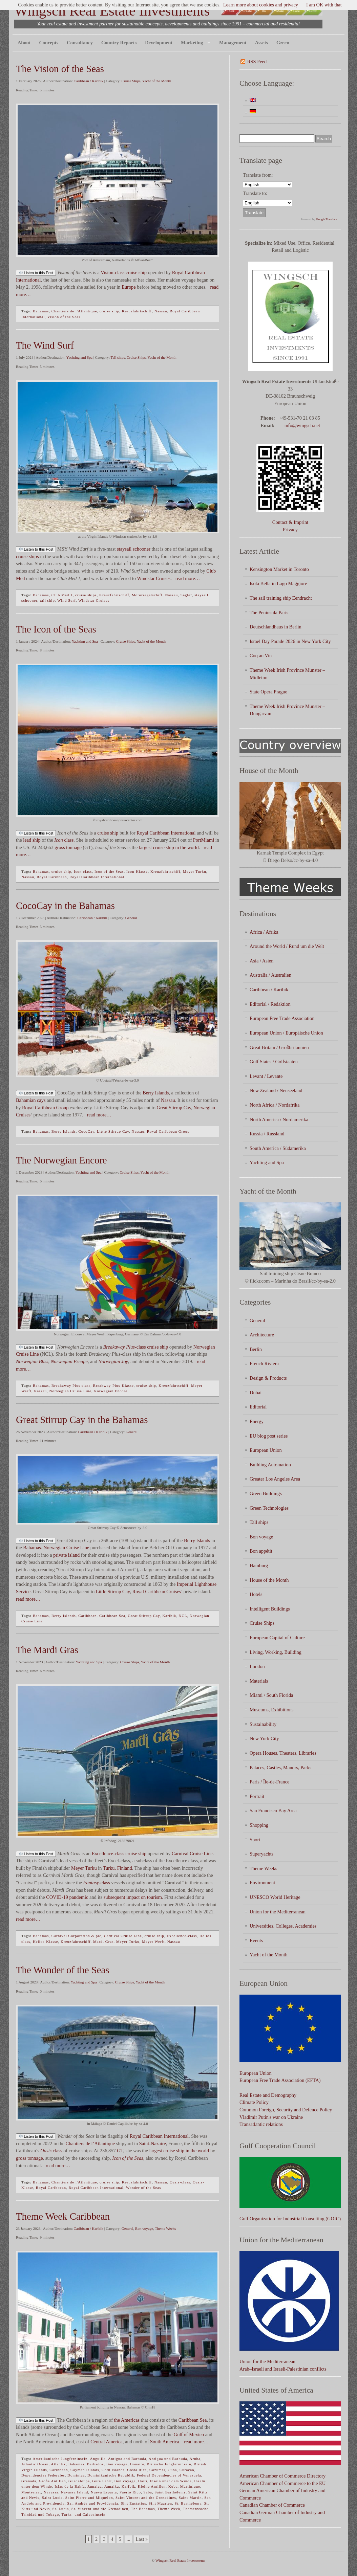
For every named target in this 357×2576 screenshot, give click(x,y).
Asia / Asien (261, 960)
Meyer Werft (153, 1941)
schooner (141, 549)
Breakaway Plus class (70, 1385)
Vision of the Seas (64, 317)
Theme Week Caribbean (63, 2216)
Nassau (160, 311)
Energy (257, 1421)
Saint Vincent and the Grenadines (145, 2497)
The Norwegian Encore (61, 1160)
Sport (255, 1839)
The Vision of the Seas (60, 68)
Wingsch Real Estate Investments (112, 11)
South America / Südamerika (278, 1148)
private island (66, 1555)
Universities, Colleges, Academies (283, 1926)
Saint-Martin (190, 2497)
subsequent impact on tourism (133, 1897)
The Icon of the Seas (56, 629)
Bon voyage (144, 2228)
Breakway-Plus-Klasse (113, 1385)
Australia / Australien (270, 975)
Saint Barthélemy (170, 2492)
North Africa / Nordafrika (274, 1105)
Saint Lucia (52, 2497)
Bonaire (137, 2464)
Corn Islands (113, 2470)
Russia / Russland (267, 1133)
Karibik (169, 1616)
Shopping (259, 1825)
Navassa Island (74, 2492)
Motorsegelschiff (147, 595)
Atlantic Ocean (34, 2464)
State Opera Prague (268, 691)
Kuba (173, 2486)
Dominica (76, 2475)
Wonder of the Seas (143, 2187)
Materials (259, 1681)
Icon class (83, 871)
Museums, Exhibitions (272, 1709)
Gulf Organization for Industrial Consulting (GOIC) (290, 2218)
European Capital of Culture (277, 1637)
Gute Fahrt (102, 2481)
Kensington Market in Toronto (279, 569)
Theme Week (169, 2509)
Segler (186, 595)
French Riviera (264, 1363)
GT (120, 2150)
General (131, 918)
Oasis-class (180, 2182)
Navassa (51, 2492)
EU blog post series (269, 1436)
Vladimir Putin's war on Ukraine (271, 2117)
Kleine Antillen (152, 2486)
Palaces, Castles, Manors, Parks (280, 1767)
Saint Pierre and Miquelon (89, 2497)
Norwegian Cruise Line (70, 1391)
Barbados (95, 2464)
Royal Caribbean (52, 877)
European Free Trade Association (282, 1018)
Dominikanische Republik (110, 2475)
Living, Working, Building (275, 1652)
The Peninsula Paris (269, 612)
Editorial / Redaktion (270, 1004)
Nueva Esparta (104, 2492)
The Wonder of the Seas (62, 1969)
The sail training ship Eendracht (281, 598)
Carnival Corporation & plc (76, 1936)
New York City (264, 1738)
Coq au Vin (261, 655)
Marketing (193, 43)
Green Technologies (269, 1508)
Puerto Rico (130, 2492)
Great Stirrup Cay (174, 1107)
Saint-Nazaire (152, 2143)
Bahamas (41, 311)
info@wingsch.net (302, 425)
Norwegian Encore (110, 1391)
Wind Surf (66, 600)
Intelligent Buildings (270, 1609)
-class (124, 1347)
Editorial (258, 1406)
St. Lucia (60, 2509)
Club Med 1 (62, 595)
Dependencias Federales (43, 2475)
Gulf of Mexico (189, 2434)
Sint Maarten (160, 2503)
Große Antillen (52, 2481)
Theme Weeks (165, 2228)
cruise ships (27, 556)
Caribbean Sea (112, 1616)
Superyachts (261, 1854)
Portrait (257, 1796)
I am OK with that (324, 4)
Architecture (262, 1334)
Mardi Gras (103, 1941)
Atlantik (58, 2464)
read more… (186, 578)
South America (164, 2441)
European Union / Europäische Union (286, 1033)
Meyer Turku (194, 871)
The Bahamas (143, 2509)
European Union (266, 1450)
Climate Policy (254, 2102)
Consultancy (80, 42)
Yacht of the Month (156, 81)
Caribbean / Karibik (88, 81)
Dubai (255, 1392)
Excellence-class (108, 1853)
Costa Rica (137, 2470)
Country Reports (118, 42)
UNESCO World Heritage (275, 1897)
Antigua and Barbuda (127, 2459)
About (24, 42)
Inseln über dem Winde (170, 2481)
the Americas (127, 2420)
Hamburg (259, 1565)
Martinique (190, 2486)
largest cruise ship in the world (169, 847)
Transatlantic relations (261, 2124)
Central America (106, 2441)
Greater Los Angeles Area (275, 1479)
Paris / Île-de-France (269, 1781)
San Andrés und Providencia (92, 2503)
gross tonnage (68, 847)
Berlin (256, 1349)
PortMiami (203, 840)
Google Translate (326, 219)
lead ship (32, 840)
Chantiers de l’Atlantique (90, 2143)
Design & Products (268, 1378)
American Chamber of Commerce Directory (282, 2476)
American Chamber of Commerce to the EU (282, 2483)
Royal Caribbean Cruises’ (157, 1591)
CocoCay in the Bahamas (65, 905)
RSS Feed (257, 61)
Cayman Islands (84, 2470)
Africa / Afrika (264, 932)
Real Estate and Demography (267, 2095)
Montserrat (31, 2492)
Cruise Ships (131, 81)
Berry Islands (156, 1092)
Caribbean (87, 1616)
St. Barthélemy (188, 2503)
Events (256, 1940)
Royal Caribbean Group (45, 1107)
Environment (262, 1882)
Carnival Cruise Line (192, 1853)
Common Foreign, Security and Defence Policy (285, 2109)
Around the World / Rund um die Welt (287, 946)
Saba (147, 2492)
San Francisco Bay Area (273, 1810)
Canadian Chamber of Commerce (272, 2505)
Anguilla (98, 2459)
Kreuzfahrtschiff (137, 311)
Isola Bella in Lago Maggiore (278, 583)
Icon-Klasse (137, 871)
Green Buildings (266, 1493)
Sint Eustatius (133, 2503)
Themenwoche (196, 2509)
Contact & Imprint (290, 522)
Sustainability (263, 1724)
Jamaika (111, 2486)
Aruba (195, 2459)
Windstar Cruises (153, 578)
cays (41, 1100)
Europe (129, 287)
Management (233, 42)
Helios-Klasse (45, 1941)
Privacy (290, 529)
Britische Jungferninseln (169, 2464)
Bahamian (26, 1100)
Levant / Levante (266, 1076)
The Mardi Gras (47, 1649)
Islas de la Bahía (70, 2486)
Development (158, 42)
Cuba (172, 2470)
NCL (182, 1616)
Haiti (142, 2481)
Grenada (28, 2481)
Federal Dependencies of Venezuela (169, 2475)
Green (282, 42)
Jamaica (94, 2486)
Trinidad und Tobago (40, 2514)
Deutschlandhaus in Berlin (275, 626)
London (257, 1666)
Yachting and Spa (79, 357)
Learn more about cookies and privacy (260, 4)
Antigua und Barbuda (168, 2459)
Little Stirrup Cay (113, 1131)
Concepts (48, 42)
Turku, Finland (117, 1868)
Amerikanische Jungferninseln (60, 2459)
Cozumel (157, 2470)
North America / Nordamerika (279, 1119)
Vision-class (112, 272)
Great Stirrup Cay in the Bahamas (82, 1419)
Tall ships (118, 357)
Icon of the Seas (109, 871)
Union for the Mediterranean (278, 1911)
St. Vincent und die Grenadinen (99, 2509)
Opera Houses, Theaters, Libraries (283, 1753)
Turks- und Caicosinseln (83, 2514)
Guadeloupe (79, 2481)
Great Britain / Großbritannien (279, 1047)
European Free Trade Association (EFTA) (279, 2080)
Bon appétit (261, 1551)
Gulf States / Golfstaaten (274, 1061)
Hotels (256, 1594)
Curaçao (187, 2470)
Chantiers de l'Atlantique (74, 311)
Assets (261, 42)
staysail (124, 549)
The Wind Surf (45, 345)
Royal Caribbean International (165, 833)
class (64, 840)
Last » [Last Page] (142, 2539)
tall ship (47, 600)
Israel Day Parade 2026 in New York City (290, 641)
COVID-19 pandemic (67, 1897)
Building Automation (270, 1464)
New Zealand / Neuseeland (276, 1090)
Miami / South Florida (271, 1695)
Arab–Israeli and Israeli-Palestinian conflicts (283, 2369)
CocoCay (86, 1131)
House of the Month (269, 1580)
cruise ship (136, 272)
